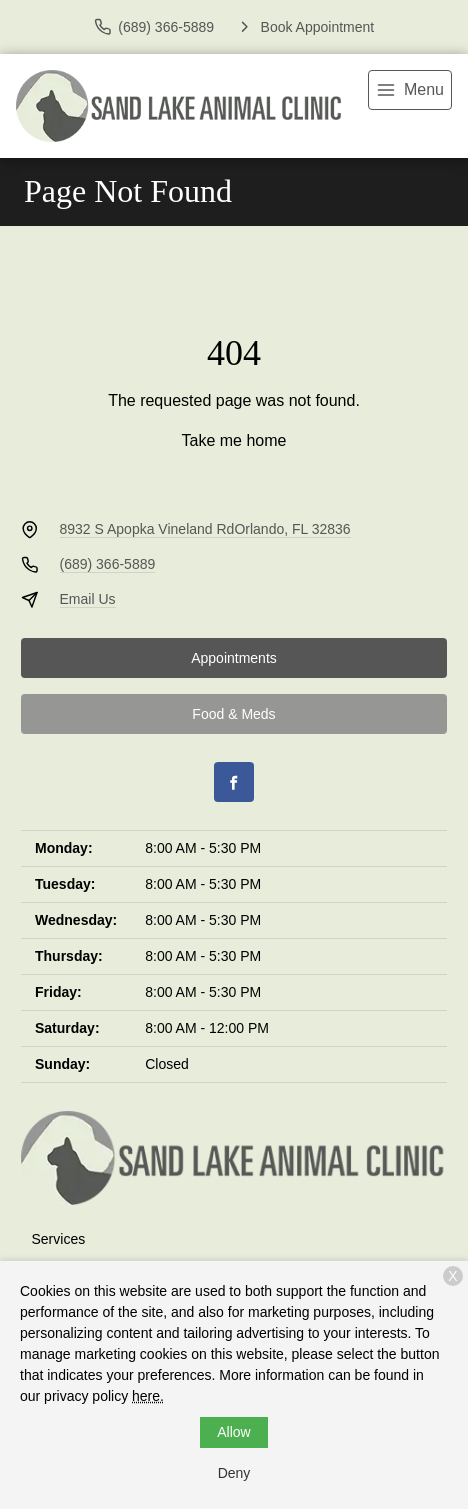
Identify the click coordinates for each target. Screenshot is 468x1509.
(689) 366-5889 (108, 564)
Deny (234, 1473)
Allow (233, 1432)
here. (148, 1396)
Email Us (88, 599)
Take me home (234, 440)
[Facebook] (234, 782)
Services (59, 1239)
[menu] (410, 90)
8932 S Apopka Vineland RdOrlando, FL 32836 (205, 529)
